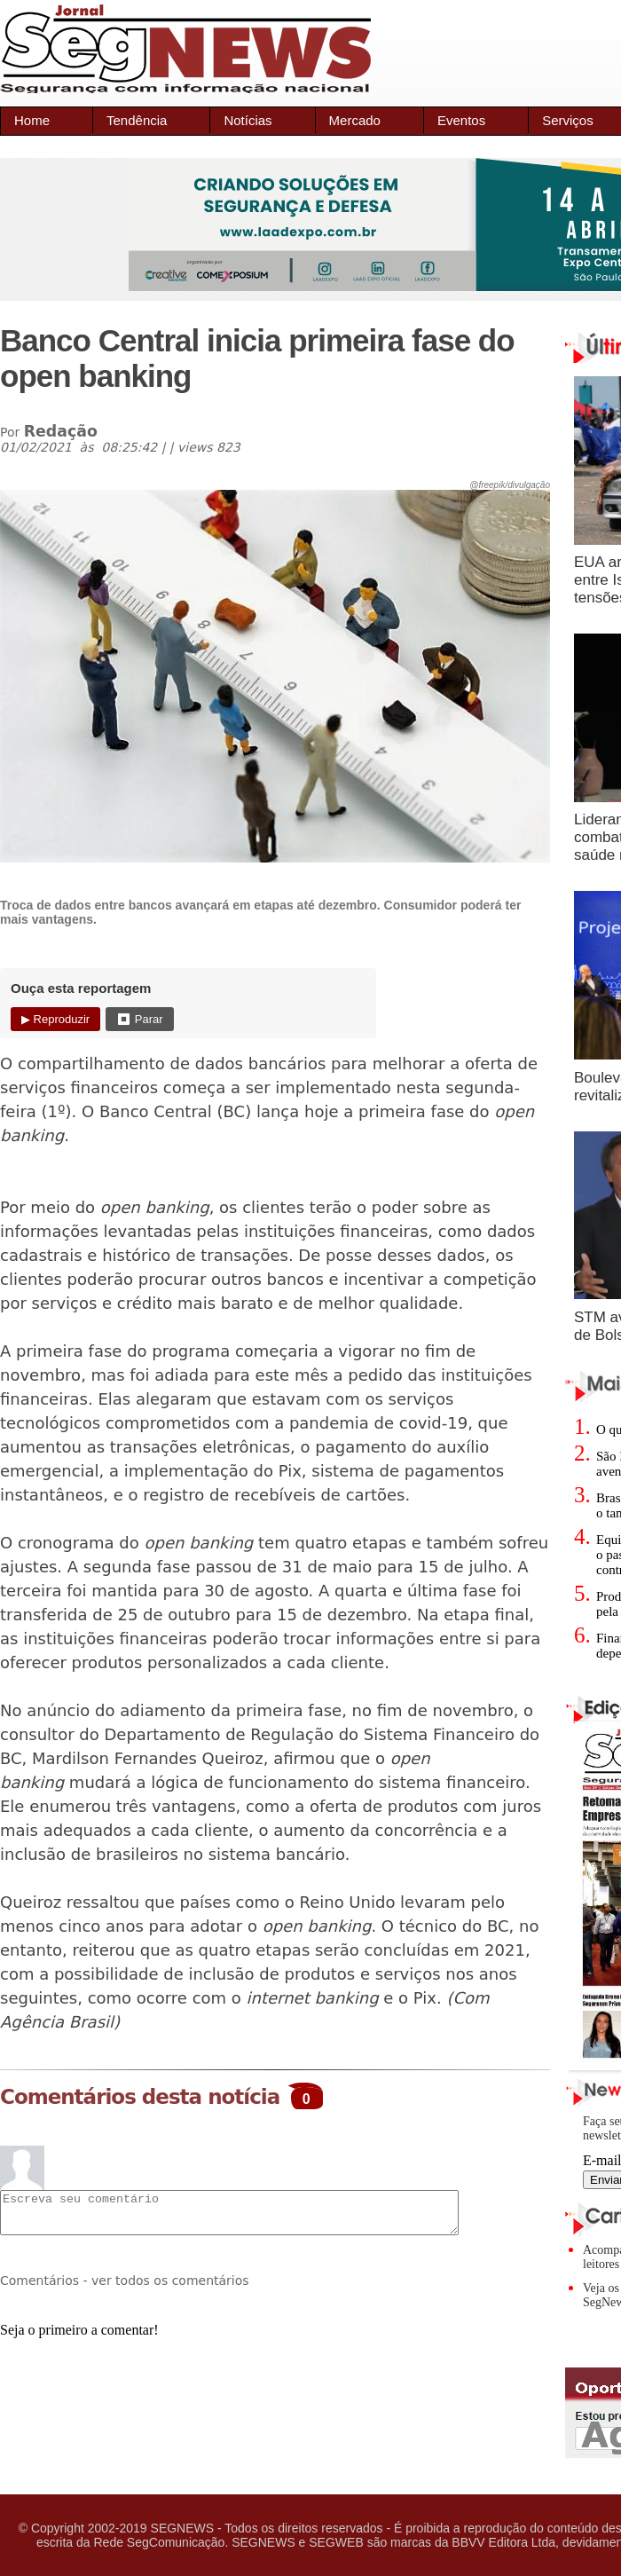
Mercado (355, 120)
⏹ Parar (139, 1019)
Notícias (247, 120)
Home (32, 120)
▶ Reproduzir (55, 1019)
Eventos (461, 120)
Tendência (136, 120)
